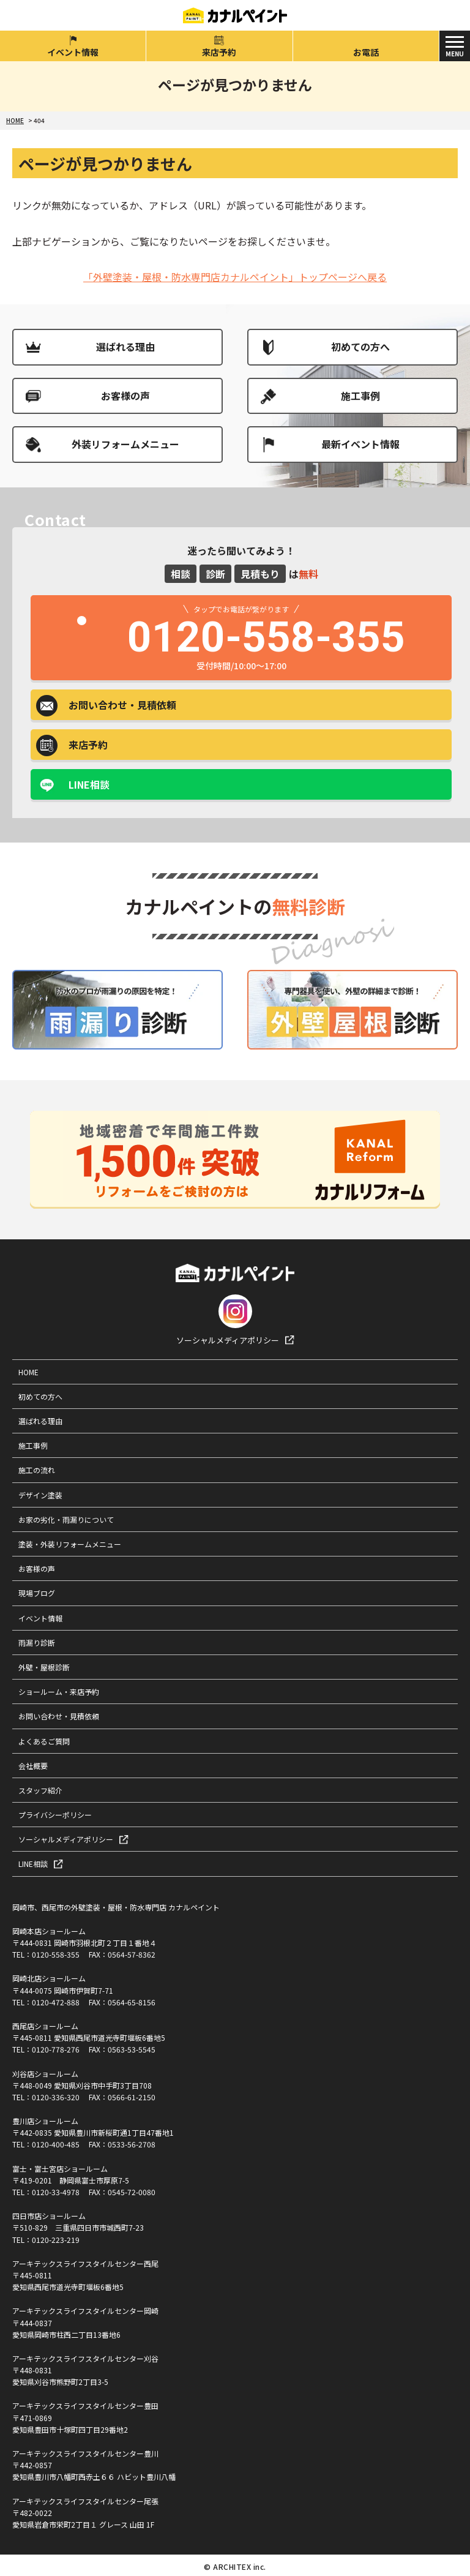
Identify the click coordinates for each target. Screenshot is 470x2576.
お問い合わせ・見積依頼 (58, 1716)
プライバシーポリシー (55, 1814)
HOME (28, 1372)
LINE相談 (89, 784)
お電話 (366, 52)
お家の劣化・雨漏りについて (66, 1519)
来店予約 (219, 52)
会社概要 (33, 1765)
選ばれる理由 (125, 346)
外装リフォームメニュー (125, 444)
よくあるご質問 (44, 1741)
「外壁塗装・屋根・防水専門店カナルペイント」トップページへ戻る (235, 276)
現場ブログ (36, 1593)
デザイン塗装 (40, 1495)
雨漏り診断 (36, 1642)
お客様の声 (125, 395)
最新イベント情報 (360, 444)
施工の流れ (36, 1470)
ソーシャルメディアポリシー (227, 1340)
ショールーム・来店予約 (58, 1691)
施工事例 (360, 395)
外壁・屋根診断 (44, 1667)
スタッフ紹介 (40, 1790)
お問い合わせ (122, 704)
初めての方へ (360, 346)
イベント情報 (73, 52)
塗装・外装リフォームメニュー (69, 1544)
